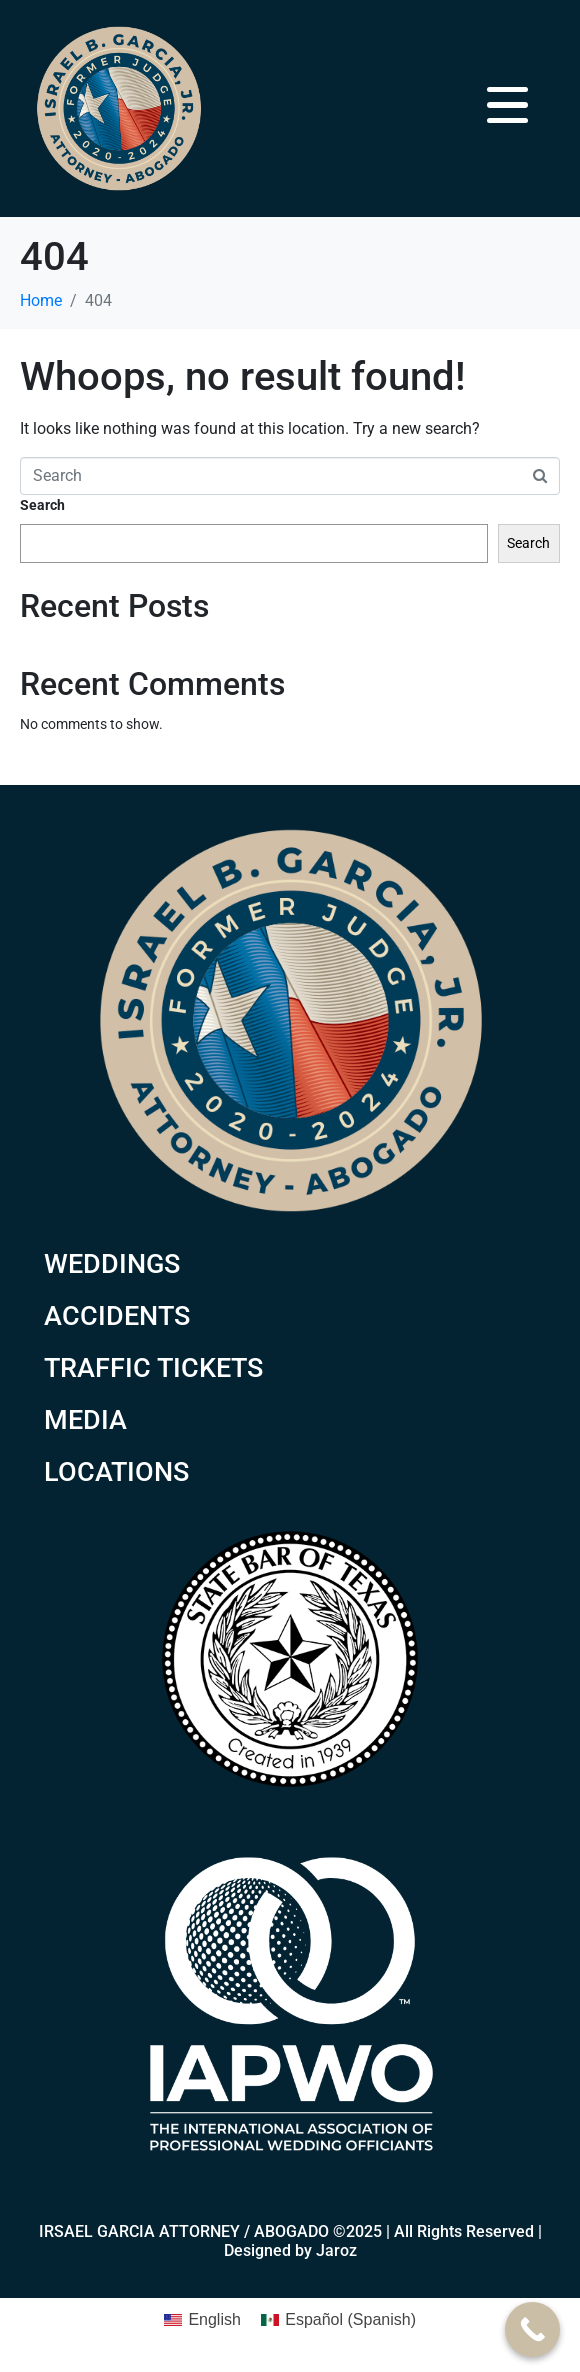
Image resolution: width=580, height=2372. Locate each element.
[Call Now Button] (532, 2329)
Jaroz (336, 2250)
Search (42, 505)
